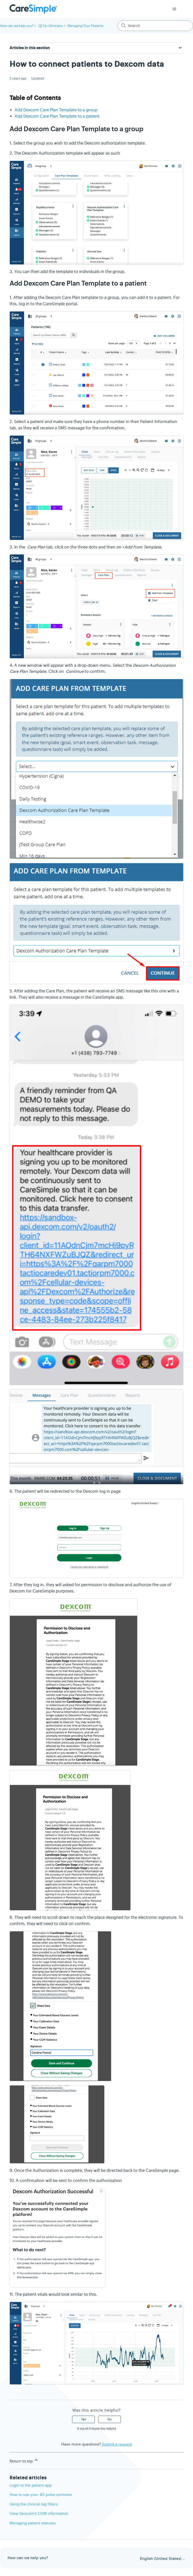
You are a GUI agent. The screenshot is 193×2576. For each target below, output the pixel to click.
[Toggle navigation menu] (174, 9)
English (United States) (162, 2559)
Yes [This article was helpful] (83, 2419)
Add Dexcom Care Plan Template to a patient (57, 116)
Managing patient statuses (33, 2523)
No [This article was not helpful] (110, 2419)
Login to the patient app (31, 2485)
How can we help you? (16, 26)
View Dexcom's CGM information (39, 2513)
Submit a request (117, 2444)
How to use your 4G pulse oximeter (41, 2494)
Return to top (24, 2460)
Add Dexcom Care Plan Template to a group (56, 110)
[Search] (155, 26)
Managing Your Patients (85, 26)
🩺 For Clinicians (50, 26)
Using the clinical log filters (34, 2504)
